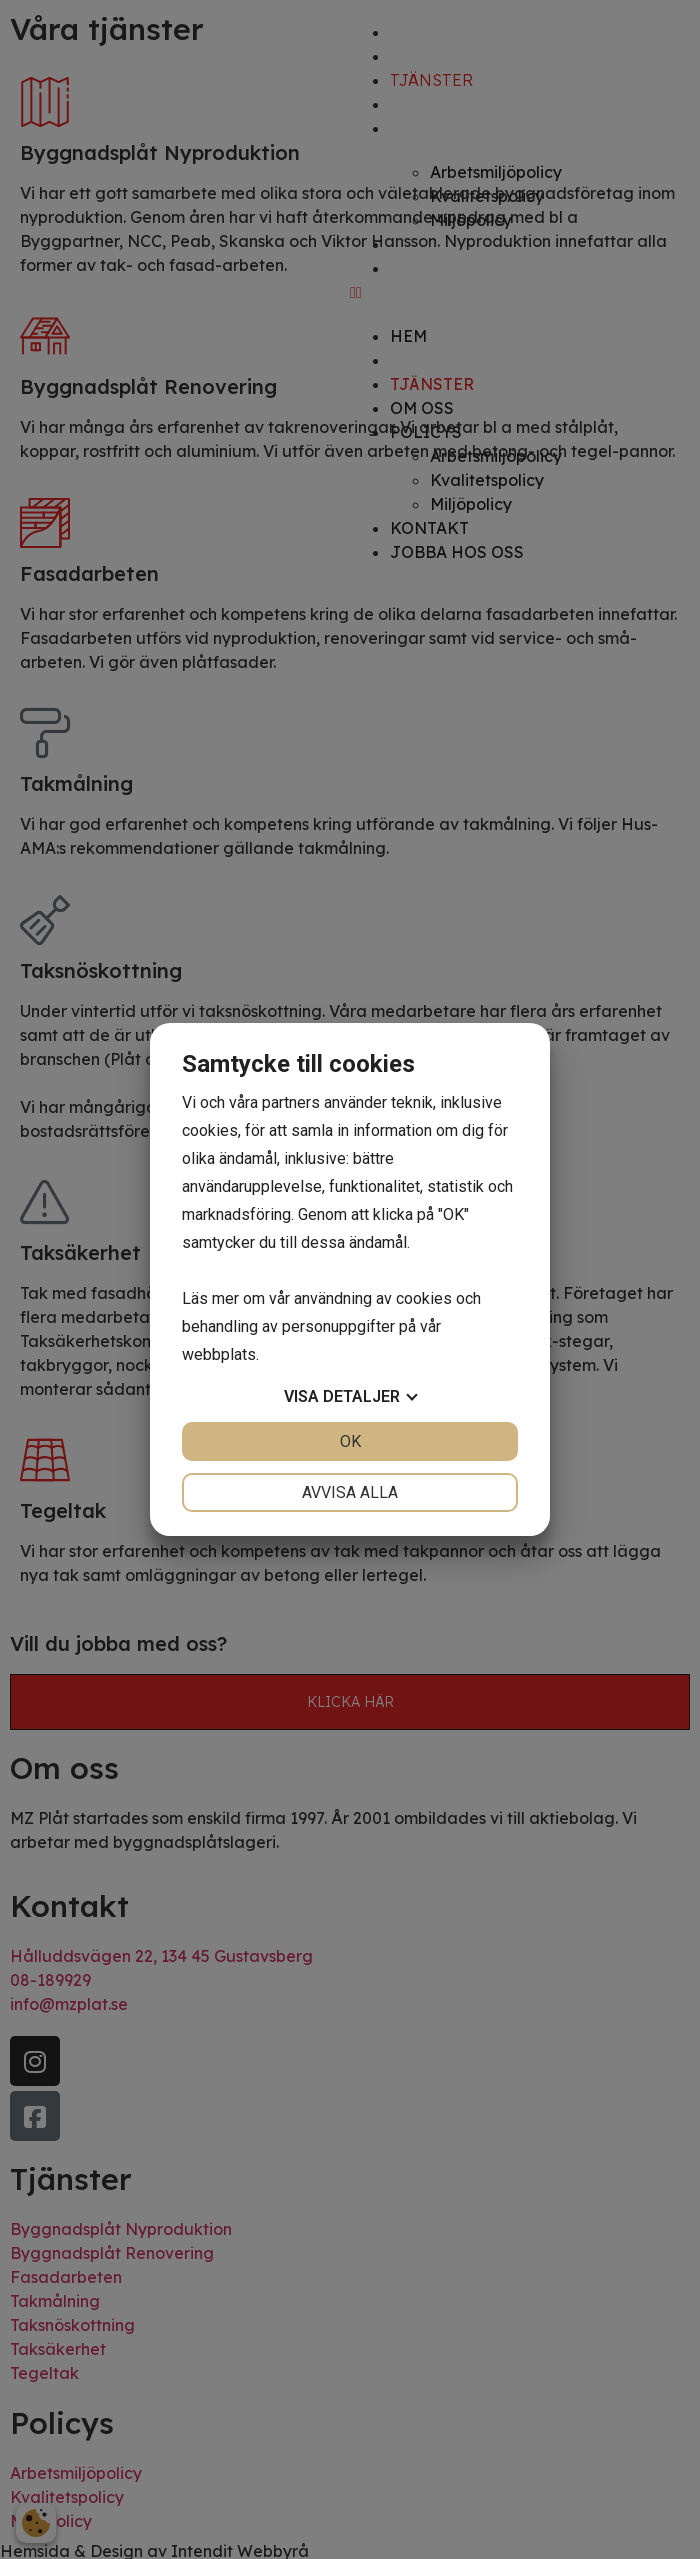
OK (350, 1441)
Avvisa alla (350, 1492)
